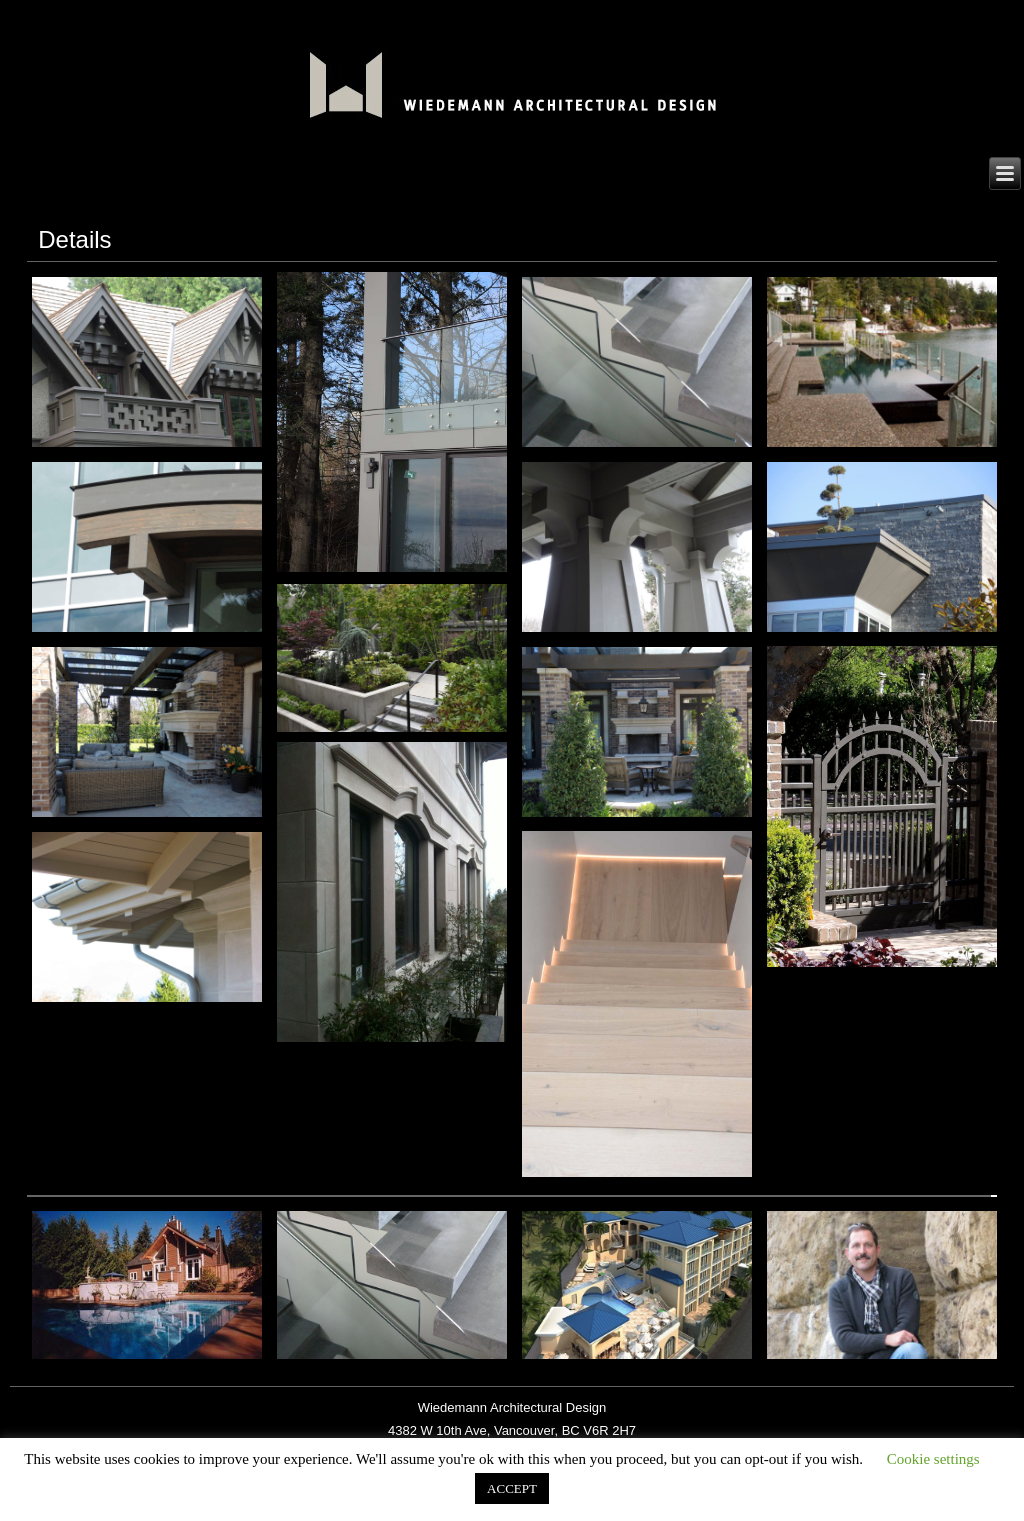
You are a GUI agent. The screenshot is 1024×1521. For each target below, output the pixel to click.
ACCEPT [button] (512, 1488)
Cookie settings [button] (933, 1459)
